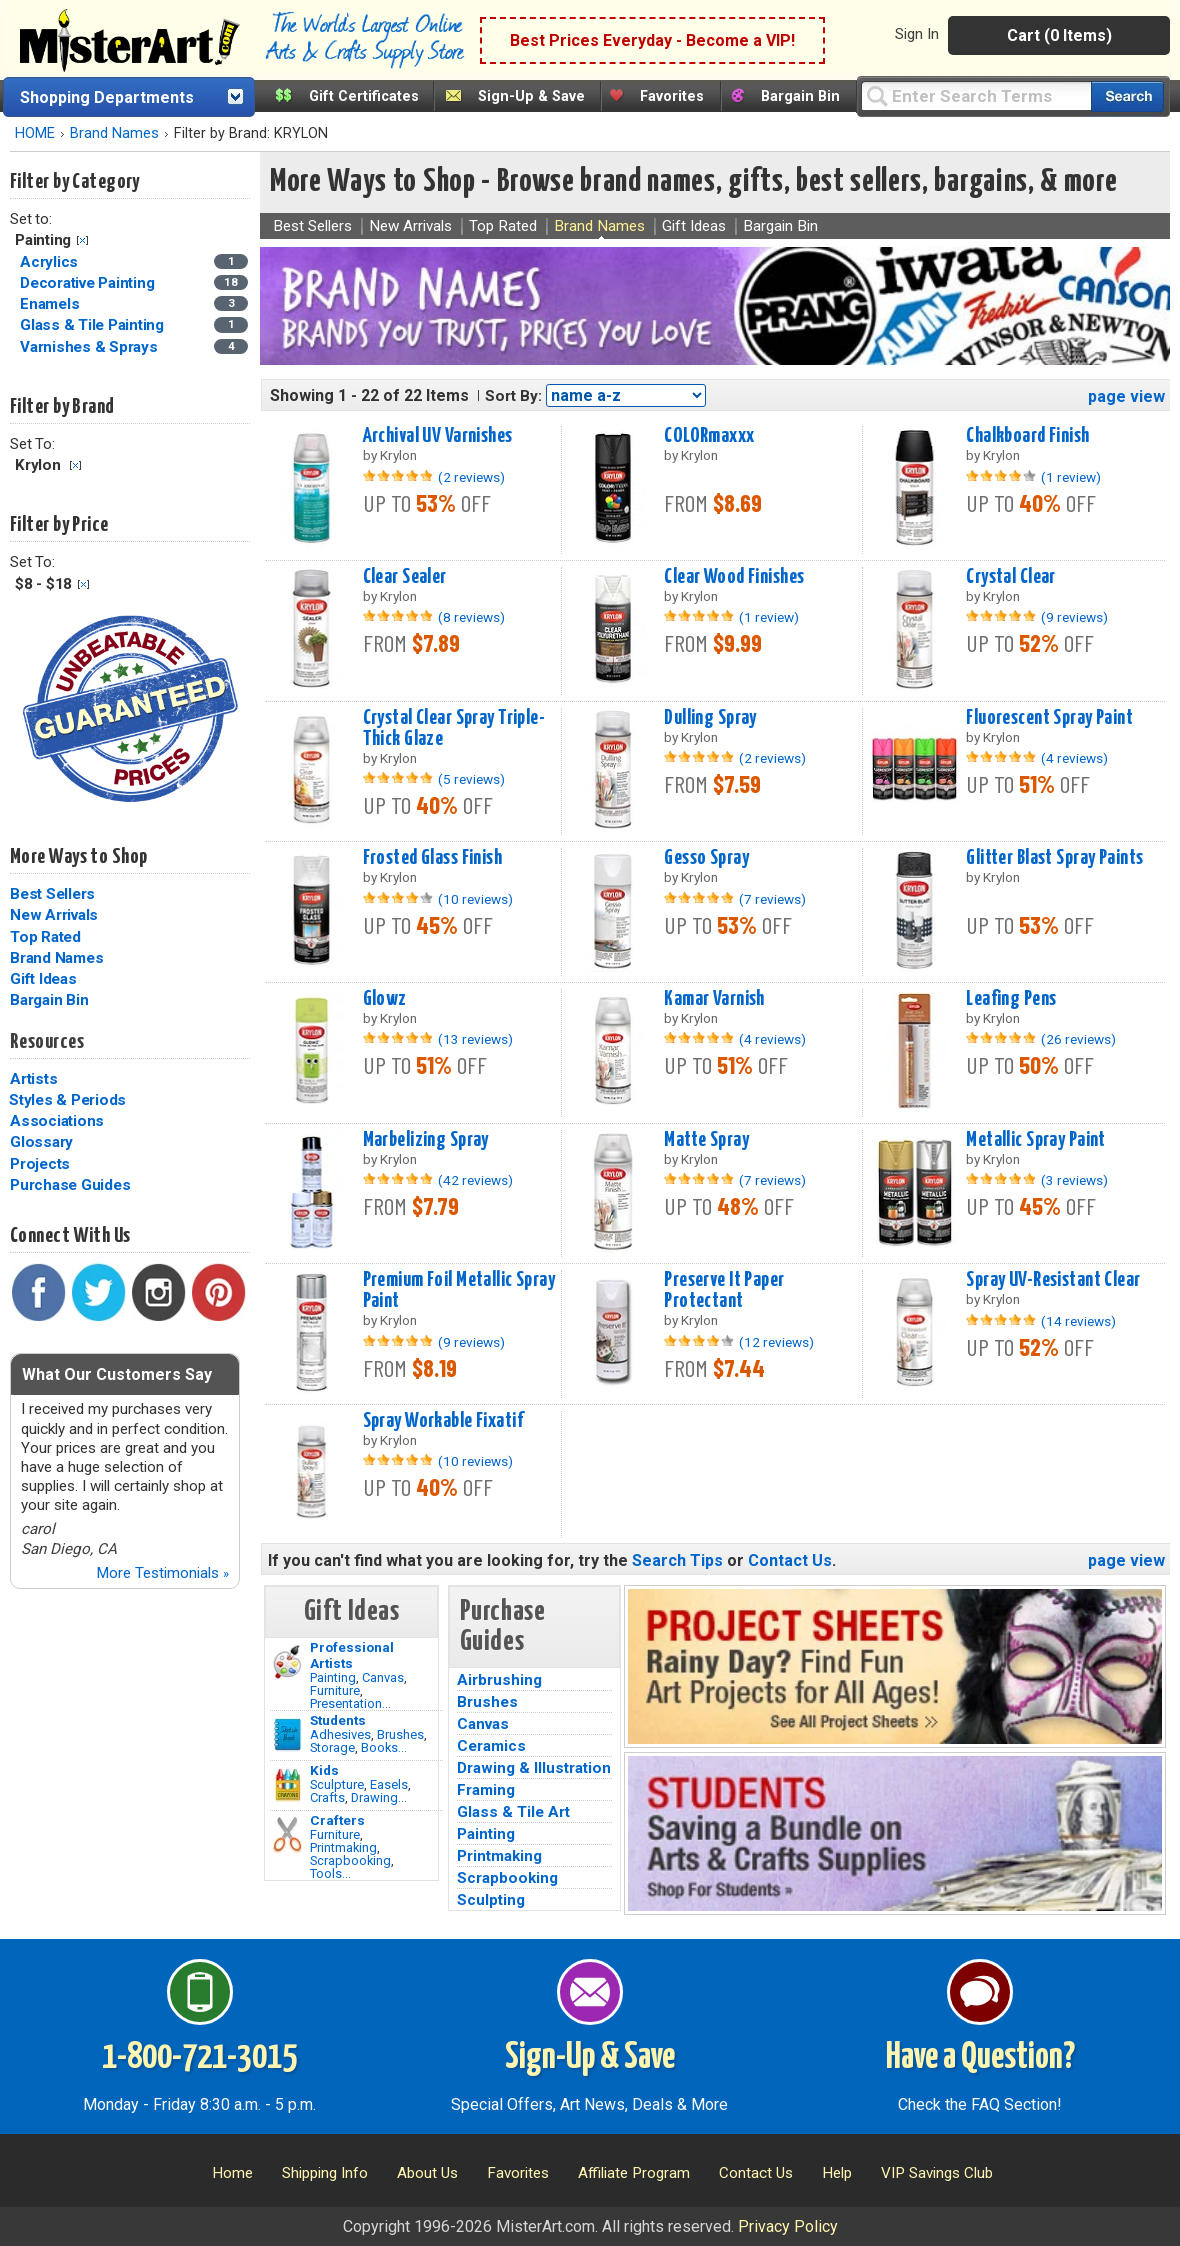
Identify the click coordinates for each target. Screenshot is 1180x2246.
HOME (35, 133)
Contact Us (790, 1560)
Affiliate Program (634, 2173)
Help (837, 2173)
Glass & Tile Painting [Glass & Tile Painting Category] (94, 325)
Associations (57, 1121)
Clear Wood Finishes (734, 577)
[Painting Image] (287, 1662)
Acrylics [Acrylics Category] (51, 262)
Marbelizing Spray (426, 1140)
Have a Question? (980, 2058)
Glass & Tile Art (513, 1812)
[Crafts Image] (287, 1785)
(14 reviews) (1078, 1321)
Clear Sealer (405, 577)
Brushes (400, 1734)
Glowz (385, 999)
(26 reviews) (1078, 1039)
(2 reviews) (471, 477)
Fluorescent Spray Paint (1049, 718)
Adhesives (340, 1734)
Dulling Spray (710, 718)
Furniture (335, 1690)
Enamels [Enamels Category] (51, 304)
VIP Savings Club (937, 2173)
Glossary (41, 1142)
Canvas (383, 1677)
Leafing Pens (1011, 999)
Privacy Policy (788, 2226)
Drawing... (379, 1797)
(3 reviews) (1074, 1180)
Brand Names (114, 133)
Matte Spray (706, 1140)
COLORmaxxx (709, 436)
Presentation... (350, 1703)
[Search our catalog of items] (1127, 96)
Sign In (917, 34)
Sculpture (337, 1784)
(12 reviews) (776, 1342)
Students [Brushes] (338, 1720)
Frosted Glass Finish (433, 858)
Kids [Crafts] (324, 1770)
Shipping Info (325, 2173)
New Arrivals (54, 915)
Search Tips (677, 1560)
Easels (389, 1784)
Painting (333, 1677)
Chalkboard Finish (1027, 436)
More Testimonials (162, 1573)
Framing (486, 1790)
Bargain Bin (800, 96)
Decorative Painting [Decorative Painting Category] (89, 283)
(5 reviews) (471, 779)
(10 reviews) (475, 899)
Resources (47, 1042)
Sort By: (513, 396)
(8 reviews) (471, 617)
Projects (40, 1164)
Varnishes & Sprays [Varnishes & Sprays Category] (90, 347)
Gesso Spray (706, 858)
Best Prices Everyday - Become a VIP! (652, 40)
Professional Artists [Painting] (352, 1655)
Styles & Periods (67, 1100)
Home (232, 2173)
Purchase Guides (70, 1185)
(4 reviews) (1074, 758)
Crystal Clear (1011, 577)
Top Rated (45, 937)
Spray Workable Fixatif (443, 1421)
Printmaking (343, 1847)
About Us (427, 2173)
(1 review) (1071, 477)
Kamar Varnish (714, 999)
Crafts (327, 1797)
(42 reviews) (475, 1180)
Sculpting (491, 1900)
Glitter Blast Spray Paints (1054, 858)
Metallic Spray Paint (1036, 1140)
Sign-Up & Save (531, 96)
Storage (332, 1747)
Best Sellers (52, 894)
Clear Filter (82, 240)
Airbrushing (499, 1680)
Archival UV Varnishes (438, 436)
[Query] (976, 95)
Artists (33, 1079)
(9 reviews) (1074, 617)
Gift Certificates (364, 96)
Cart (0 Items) (1059, 35)
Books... (384, 1747)
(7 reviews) (772, 899)
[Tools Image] (287, 1835)
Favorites (672, 96)
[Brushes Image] (287, 1735)
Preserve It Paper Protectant (724, 1290)
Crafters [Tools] (337, 1820)
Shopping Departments (107, 97)
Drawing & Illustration (534, 1768)
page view (1126, 396)
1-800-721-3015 (199, 2058)
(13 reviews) (475, 1039)
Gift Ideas (43, 979)
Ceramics (491, 1746)
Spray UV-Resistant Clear (1053, 1280)
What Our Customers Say (117, 1374)
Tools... (330, 1873)
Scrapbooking (350, 1860)
